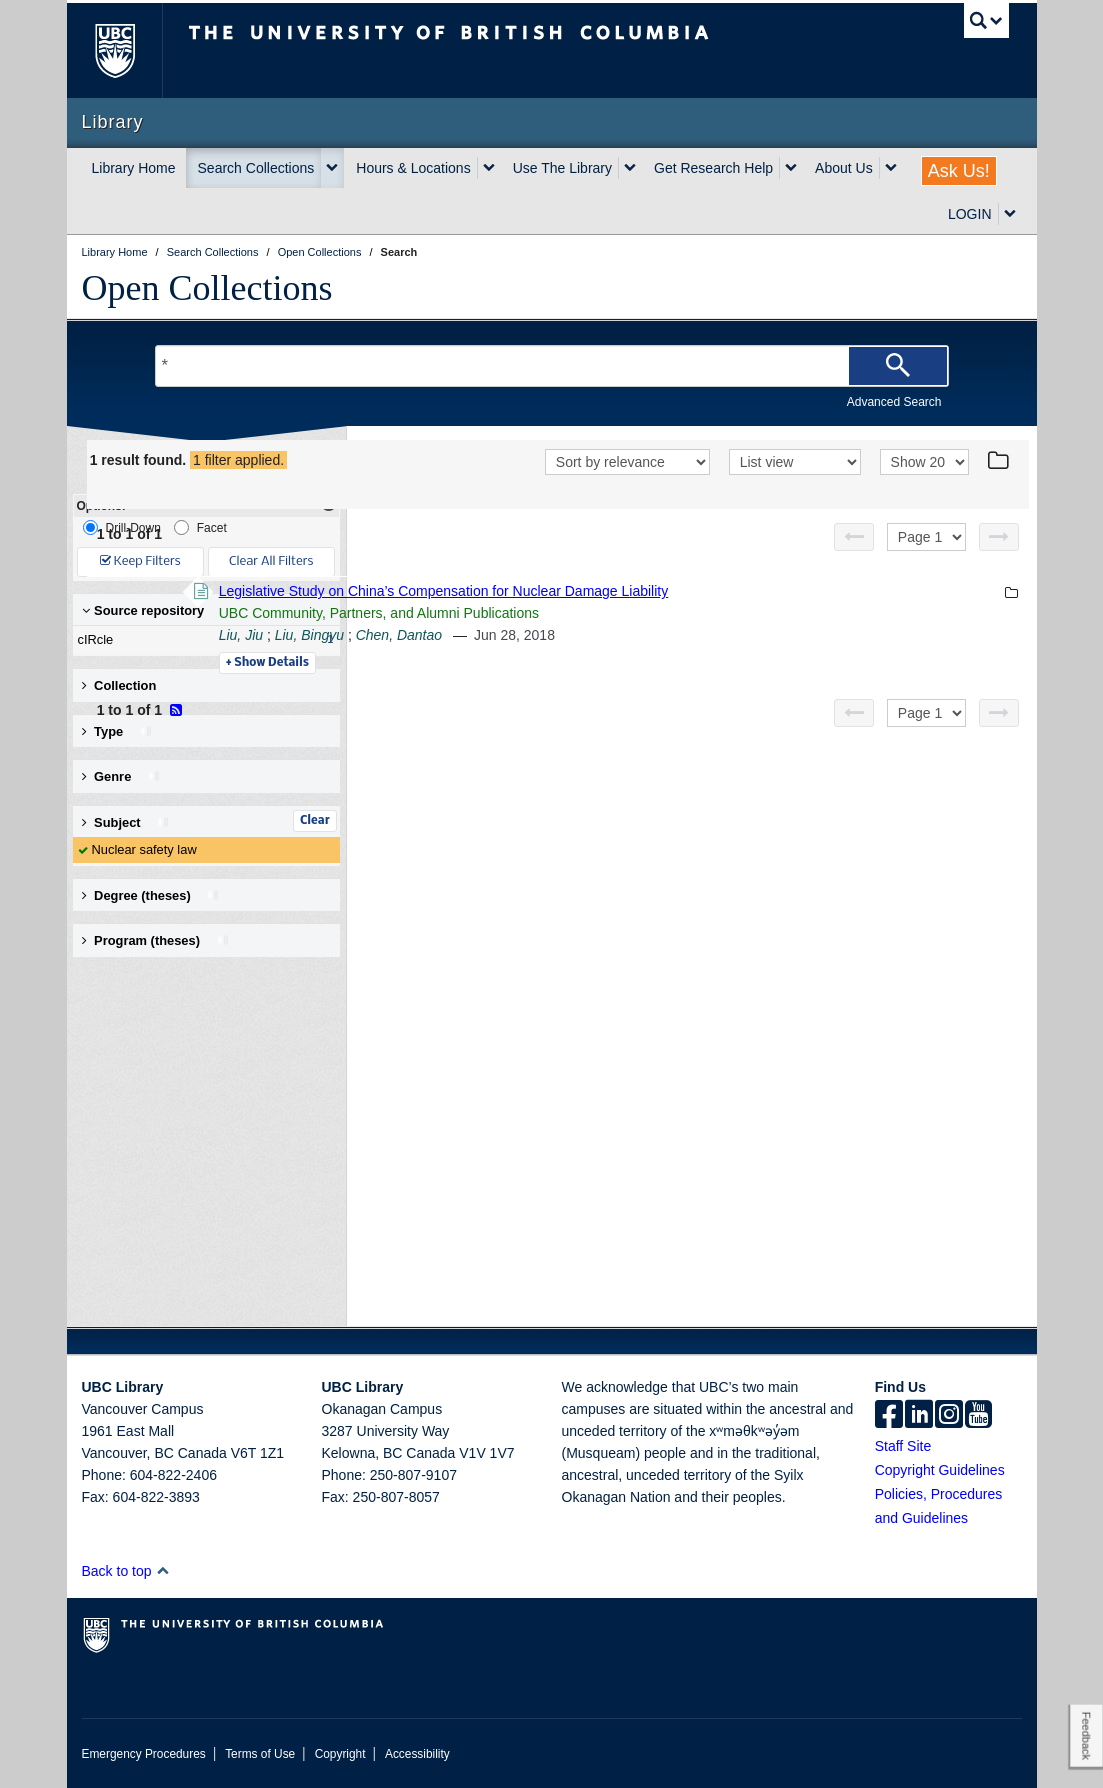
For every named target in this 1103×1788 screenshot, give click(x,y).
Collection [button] (119, 685)
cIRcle (202, 640)
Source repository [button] (143, 610)
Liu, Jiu (515, 661)
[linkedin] (919, 1416)
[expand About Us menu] (891, 168)
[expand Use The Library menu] (630, 168)
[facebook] (889, 1416)
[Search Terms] (552, 366)
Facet (200, 527)
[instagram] (949, 1416)
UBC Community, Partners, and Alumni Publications (653, 639)
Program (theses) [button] (156, 940)
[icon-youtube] (978, 1416)
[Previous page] (854, 563)
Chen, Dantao (672, 661)
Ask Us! (959, 171)
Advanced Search (894, 402)
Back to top (126, 1571)
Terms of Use (260, 1754)
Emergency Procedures (144, 1754)
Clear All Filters (271, 561)
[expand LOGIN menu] (1010, 214)
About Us (844, 168)
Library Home (134, 168)
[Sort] (627, 490)
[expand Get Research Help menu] (791, 168)
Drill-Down (122, 527)
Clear (315, 821)
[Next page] (999, 563)
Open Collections (207, 288)
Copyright (340, 1754)
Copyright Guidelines (940, 1470)
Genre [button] (121, 776)
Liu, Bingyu (583, 661)
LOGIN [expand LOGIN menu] (970, 214)
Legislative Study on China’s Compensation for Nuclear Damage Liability (718, 617)
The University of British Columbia (129, 50)
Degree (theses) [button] (151, 895)
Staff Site (903, 1446)
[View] (795, 490)
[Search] (898, 366)
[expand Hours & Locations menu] (489, 168)
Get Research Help (713, 168)
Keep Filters (140, 561)
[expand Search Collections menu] (332, 168)
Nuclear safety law (144, 849)
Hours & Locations (413, 168)
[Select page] (926, 563)
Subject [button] (126, 822)
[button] (162, 1570)
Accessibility (417, 1754)
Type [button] (117, 731)
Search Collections (256, 168)
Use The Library (562, 168)
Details (541, 689)
